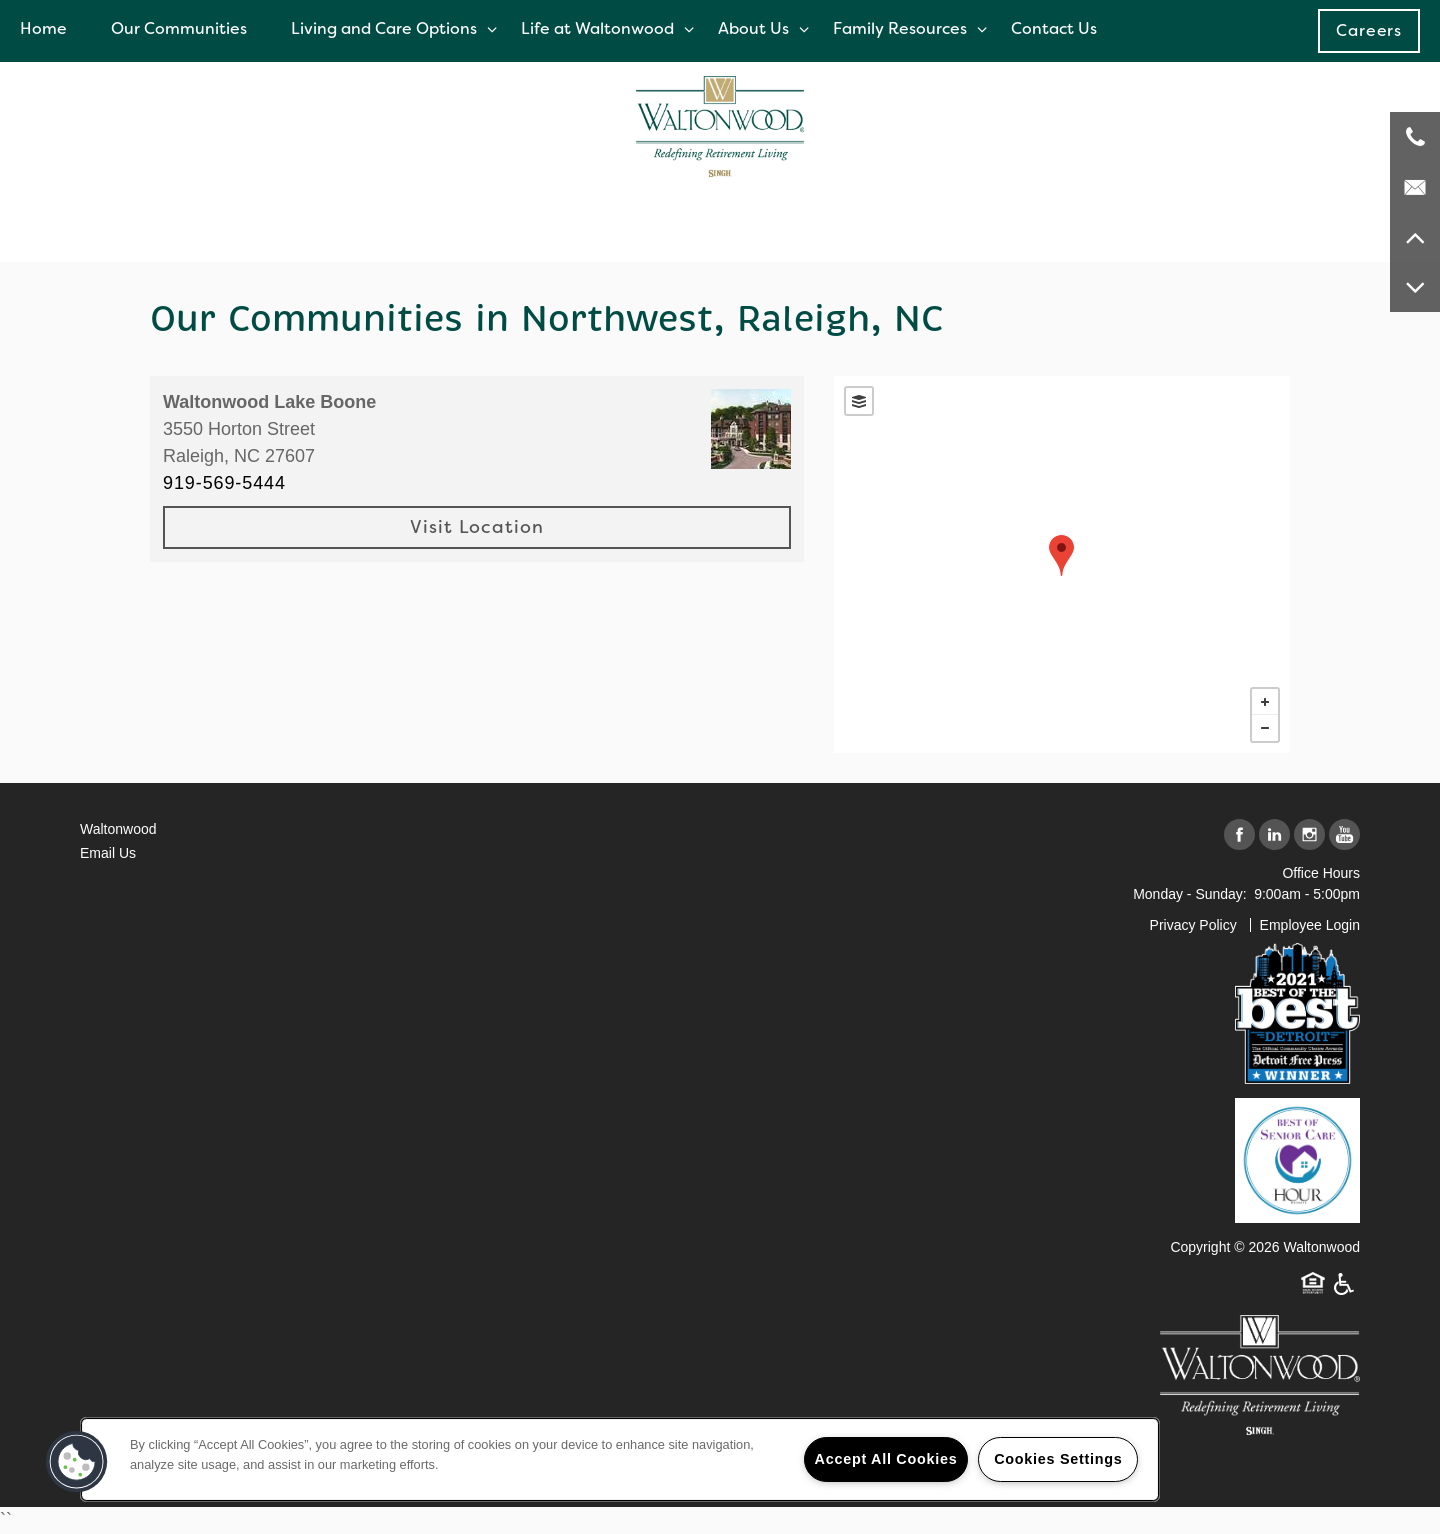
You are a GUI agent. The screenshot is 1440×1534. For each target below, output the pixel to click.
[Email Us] (1415, 187)
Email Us (108, 853)
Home (43, 28)
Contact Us (1054, 28)
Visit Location (477, 527)
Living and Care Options (384, 28)
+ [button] (1265, 702)
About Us (753, 28)
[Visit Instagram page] (1309, 835)
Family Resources (900, 28)
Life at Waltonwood (597, 28)
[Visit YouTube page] (1344, 835)
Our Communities (179, 28)
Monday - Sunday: (1190, 894)
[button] (1369, 30)
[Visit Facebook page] (1239, 835)
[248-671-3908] (1415, 137)
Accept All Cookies (886, 1459)
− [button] (1265, 728)
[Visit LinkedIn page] (1274, 835)
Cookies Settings (1058, 1459)
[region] (620, 1459)
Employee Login (1310, 925)
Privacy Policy (1193, 925)
